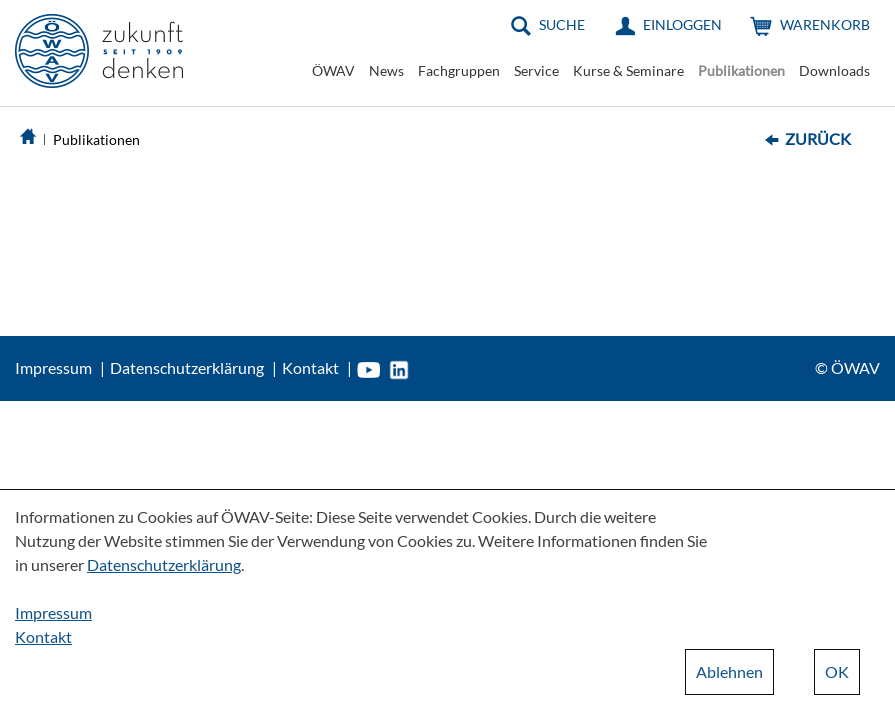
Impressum (53, 367)
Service (536, 70)
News (386, 70)
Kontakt (310, 367)
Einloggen (682, 24)
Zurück (818, 138)
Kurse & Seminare (628, 70)
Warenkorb (825, 24)
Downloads (834, 70)
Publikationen (741, 70)
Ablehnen (729, 671)
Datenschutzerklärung (187, 367)
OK (837, 671)
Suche (562, 24)
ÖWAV (333, 70)
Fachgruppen (459, 70)
